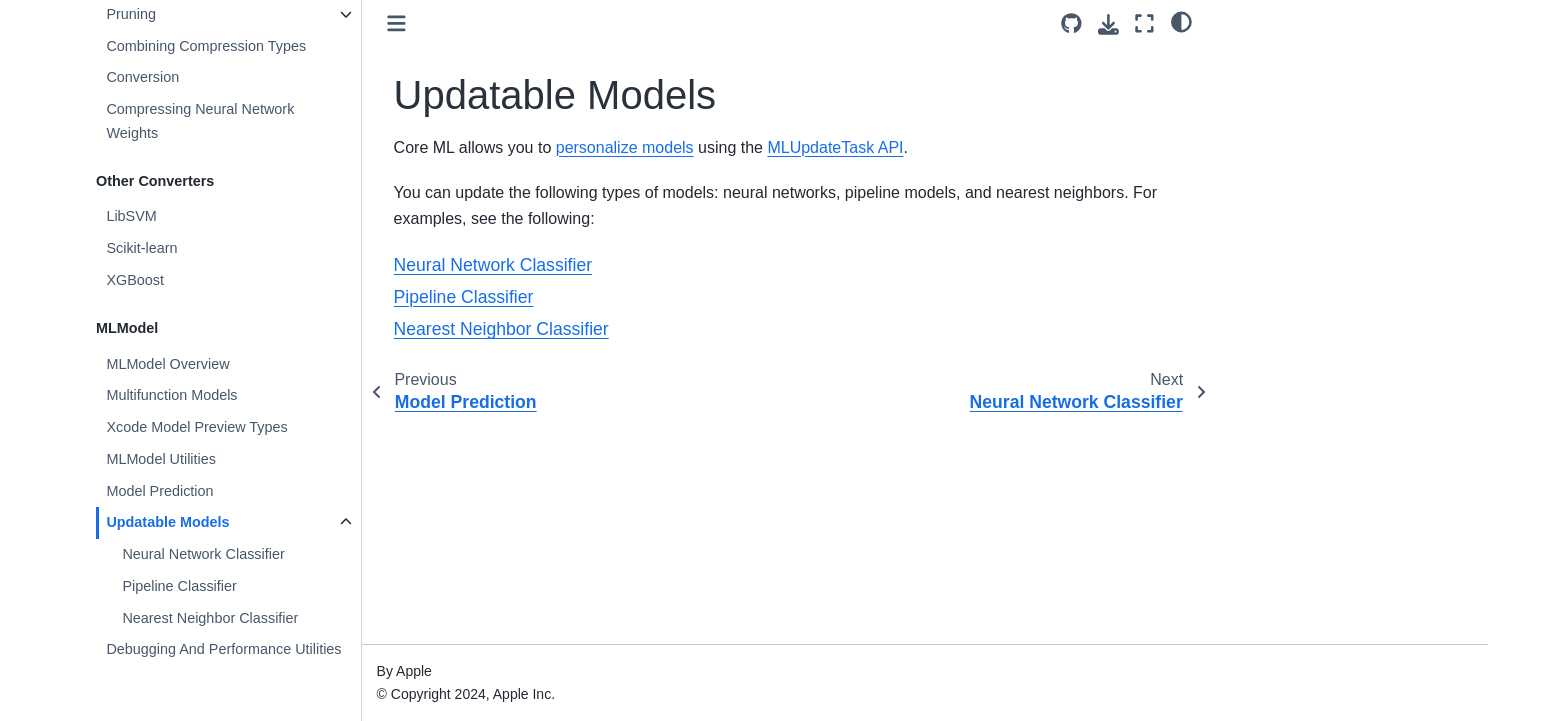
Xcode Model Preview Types (196, 427)
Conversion (142, 77)
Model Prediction (159, 491)
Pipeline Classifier (179, 586)
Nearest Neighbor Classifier (210, 618)
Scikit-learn (141, 248)
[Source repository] (1071, 23)
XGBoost (135, 280)
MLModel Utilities (161, 459)
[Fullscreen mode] (1144, 23)
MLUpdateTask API (835, 147)
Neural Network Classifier (203, 554)
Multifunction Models (171, 395)
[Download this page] (1108, 24)
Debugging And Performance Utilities (223, 649)
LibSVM (131, 216)
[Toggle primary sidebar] (396, 23)
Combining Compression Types (206, 46)
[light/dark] (1181, 21)
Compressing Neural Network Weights (200, 121)
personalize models (625, 147)
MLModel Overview (167, 364)
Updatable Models (167, 522)
